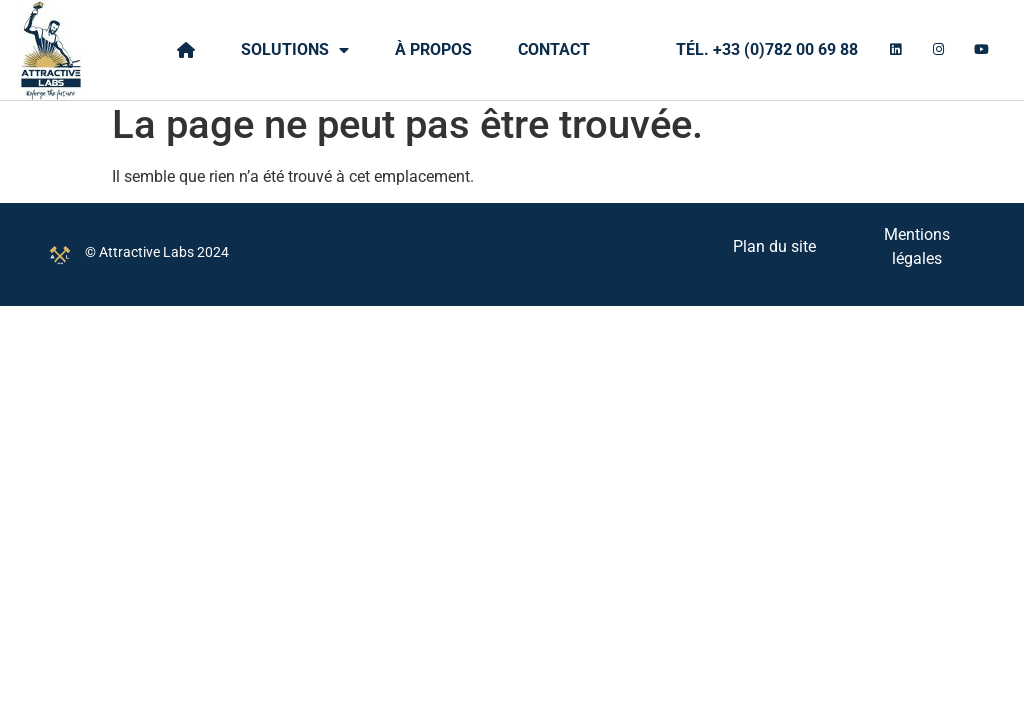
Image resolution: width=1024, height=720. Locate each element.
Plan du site (774, 254)
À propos (433, 49)
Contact (554, 49)
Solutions (295, 50)
